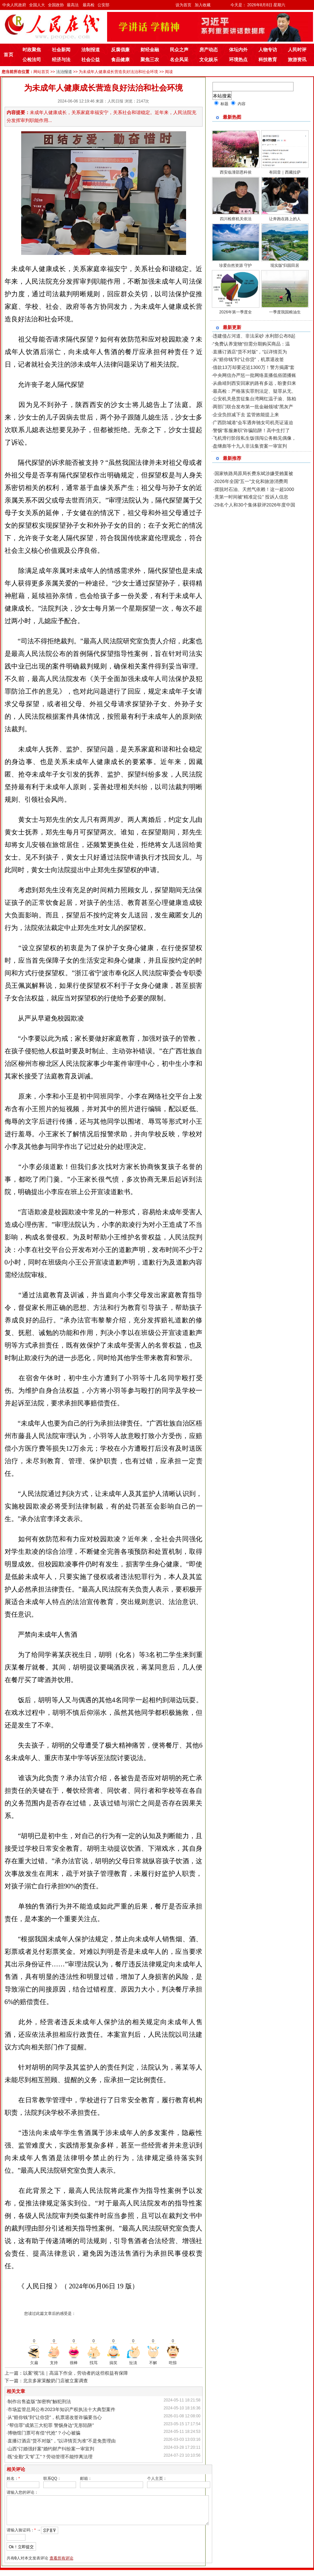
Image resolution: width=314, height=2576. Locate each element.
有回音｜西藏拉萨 (285, 172)
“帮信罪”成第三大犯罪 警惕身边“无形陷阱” (51, 2425)
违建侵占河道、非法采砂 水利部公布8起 (254, 336)
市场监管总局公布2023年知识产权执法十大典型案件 (61, 2409)
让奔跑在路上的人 (285, 219)
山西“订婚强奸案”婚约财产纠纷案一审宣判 (51, 2448)
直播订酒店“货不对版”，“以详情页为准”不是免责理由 (62, 2440)
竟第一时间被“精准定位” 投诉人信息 (251, 497)
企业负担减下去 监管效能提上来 (246, 414)
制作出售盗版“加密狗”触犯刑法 (39, 2401)
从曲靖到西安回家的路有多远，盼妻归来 (254, 383)
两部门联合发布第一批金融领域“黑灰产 (253, 406)
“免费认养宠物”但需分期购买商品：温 (251, 343)
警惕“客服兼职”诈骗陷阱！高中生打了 (251, 430)
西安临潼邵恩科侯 (236, 172)
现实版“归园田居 (284, 265)
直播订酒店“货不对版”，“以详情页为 (250, 351)
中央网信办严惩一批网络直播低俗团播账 (254, 375)
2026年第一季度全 (235, 312)
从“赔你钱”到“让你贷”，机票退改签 (248, 359)
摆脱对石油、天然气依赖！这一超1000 (254, 489)
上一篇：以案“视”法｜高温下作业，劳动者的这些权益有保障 (66, 2373)
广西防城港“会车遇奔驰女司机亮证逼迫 (253, 422)
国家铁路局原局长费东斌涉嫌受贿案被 (254, 473)
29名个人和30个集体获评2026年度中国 (255, 504)
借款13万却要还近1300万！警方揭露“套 (253, 367)
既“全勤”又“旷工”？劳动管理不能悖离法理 (50, 2456)
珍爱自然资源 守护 (235, 265)
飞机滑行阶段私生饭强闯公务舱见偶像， (254, 438)
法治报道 (64, 71)
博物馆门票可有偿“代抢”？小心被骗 (44, 2432)
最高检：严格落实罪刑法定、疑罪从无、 (254, 391)
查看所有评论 (61, 2564)
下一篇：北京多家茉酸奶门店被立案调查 (46, 2380)
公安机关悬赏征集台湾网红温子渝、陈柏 (254, 398)
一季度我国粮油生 (285, 312)
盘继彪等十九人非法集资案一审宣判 (250, 446)
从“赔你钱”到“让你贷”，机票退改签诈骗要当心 (55, 2417)
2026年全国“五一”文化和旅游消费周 (251, 481)
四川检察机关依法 (236, 219)
